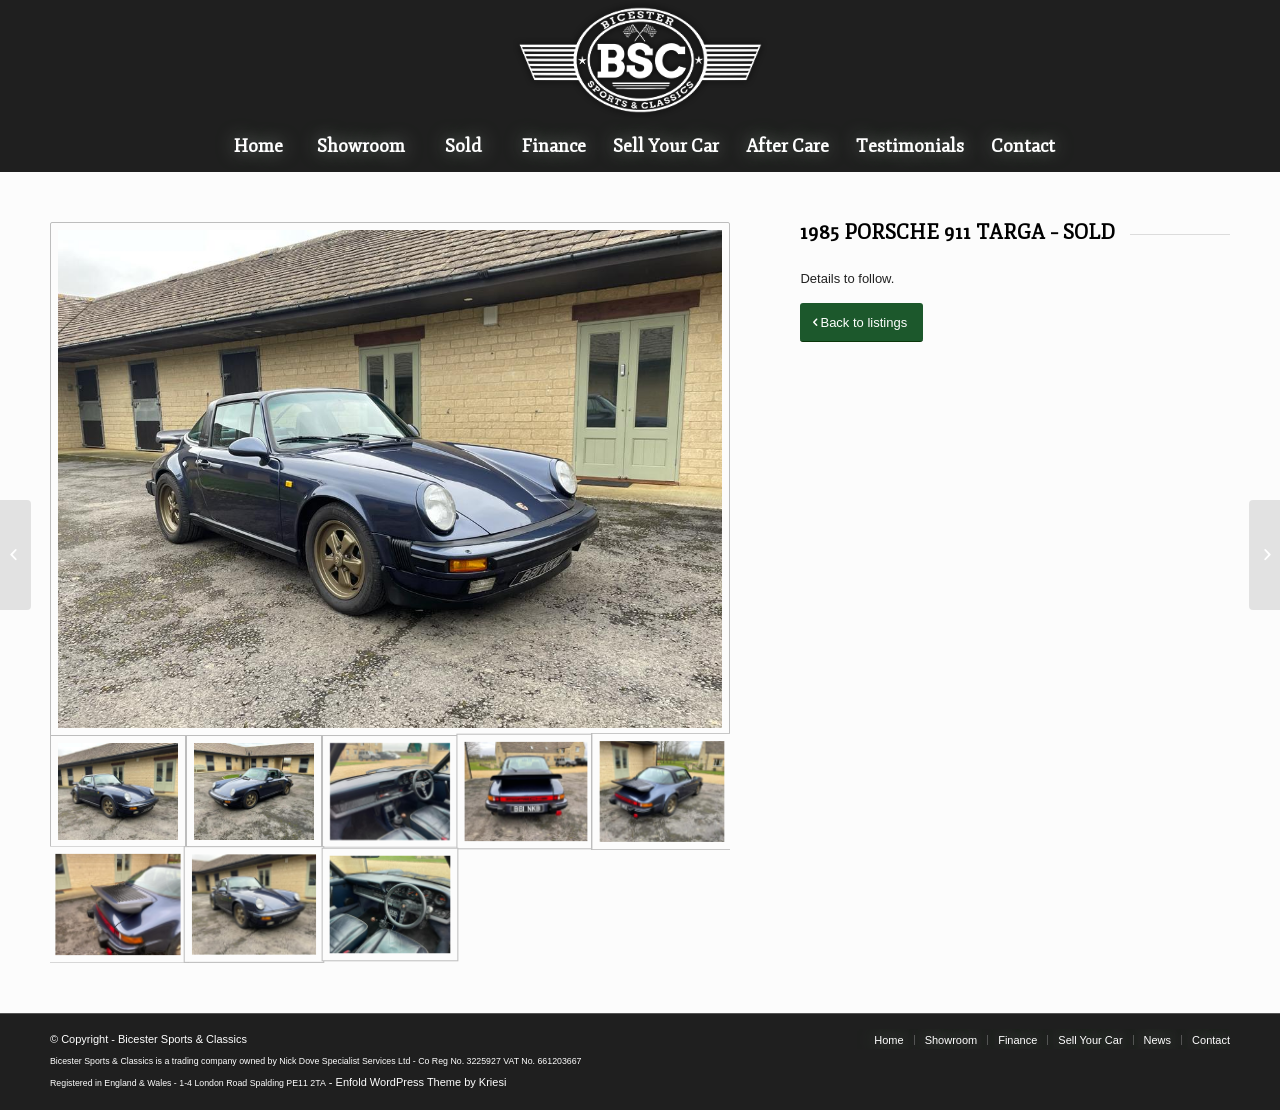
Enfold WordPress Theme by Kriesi (421, 1082)
